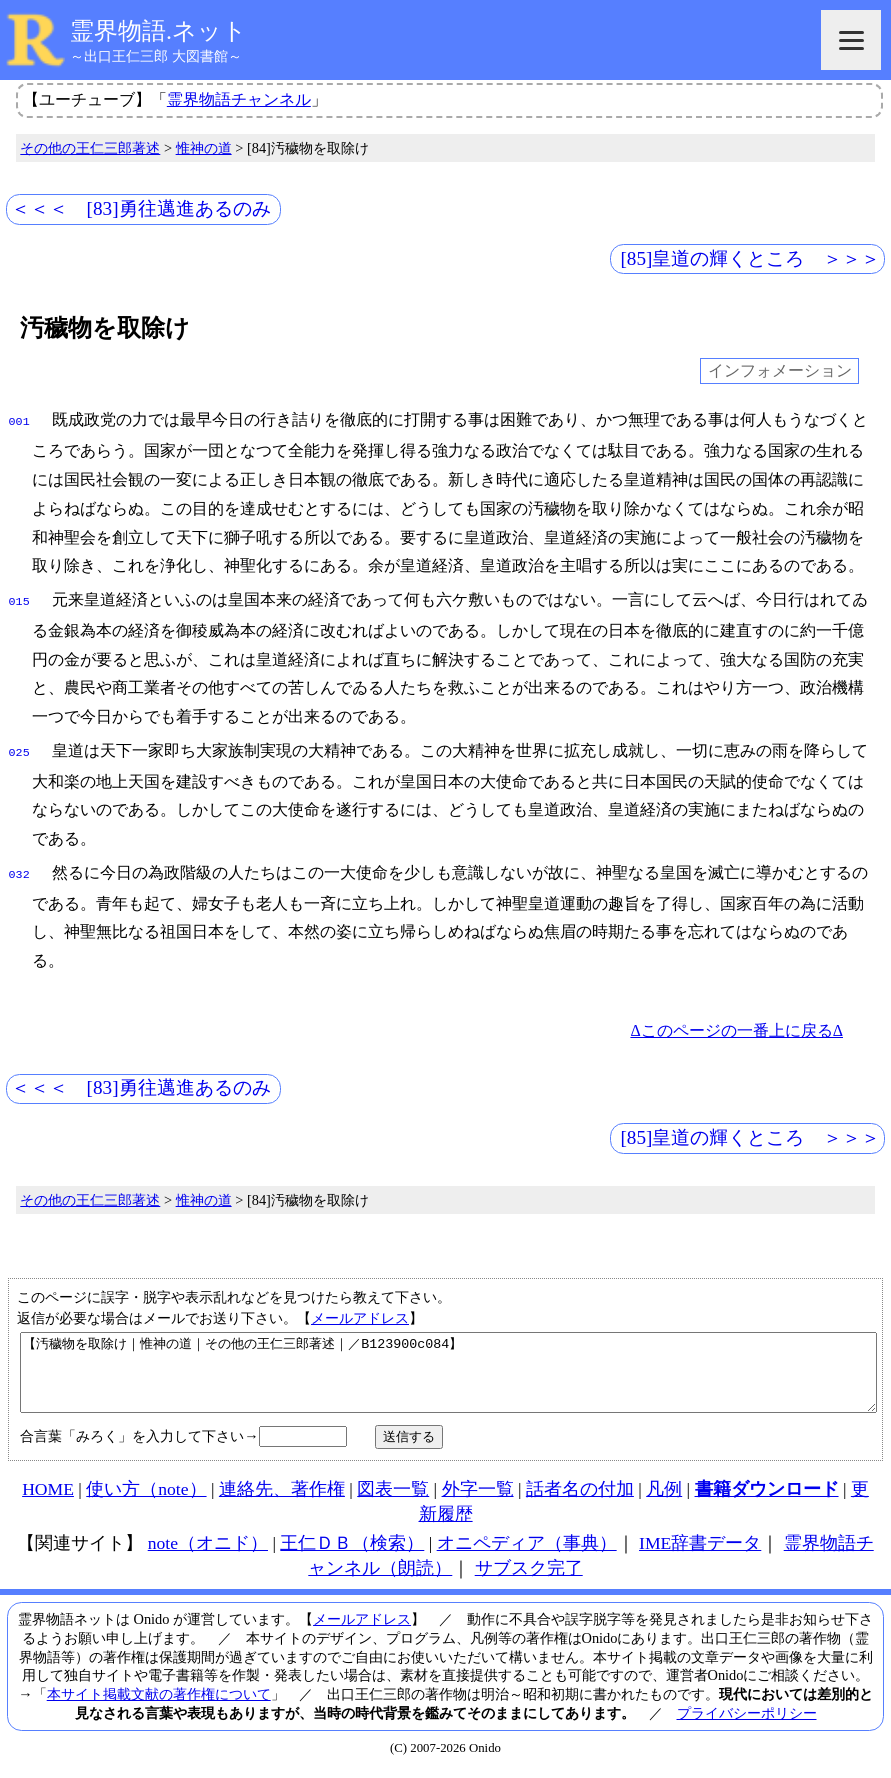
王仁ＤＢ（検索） (352, 1550)
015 (19, 598)
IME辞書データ (700, 1550)
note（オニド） (208, 1550)
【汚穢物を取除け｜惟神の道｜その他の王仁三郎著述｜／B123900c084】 (448, 1372)
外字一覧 (478, 1496)
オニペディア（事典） (527, 1550)
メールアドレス (360, 1310)
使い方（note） (146, 1496)
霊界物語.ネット (158, 31)
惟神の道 (204, 148)
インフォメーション (780, 371)
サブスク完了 (529, 1575)
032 (19, 867)
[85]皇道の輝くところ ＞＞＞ (750, 258)
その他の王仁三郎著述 (90, 148)
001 (19, 420)
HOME (48, 1496)
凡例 (664, 1496)
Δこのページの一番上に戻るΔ (736, 1022)
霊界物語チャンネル (239, 99)
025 (19, 747)
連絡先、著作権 (282, 1496)
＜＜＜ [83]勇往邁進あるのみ (141, 208)
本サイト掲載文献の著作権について (159, 1701)
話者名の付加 (580, 1496)
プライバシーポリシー (747, 1720)
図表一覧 (393, 1496)
